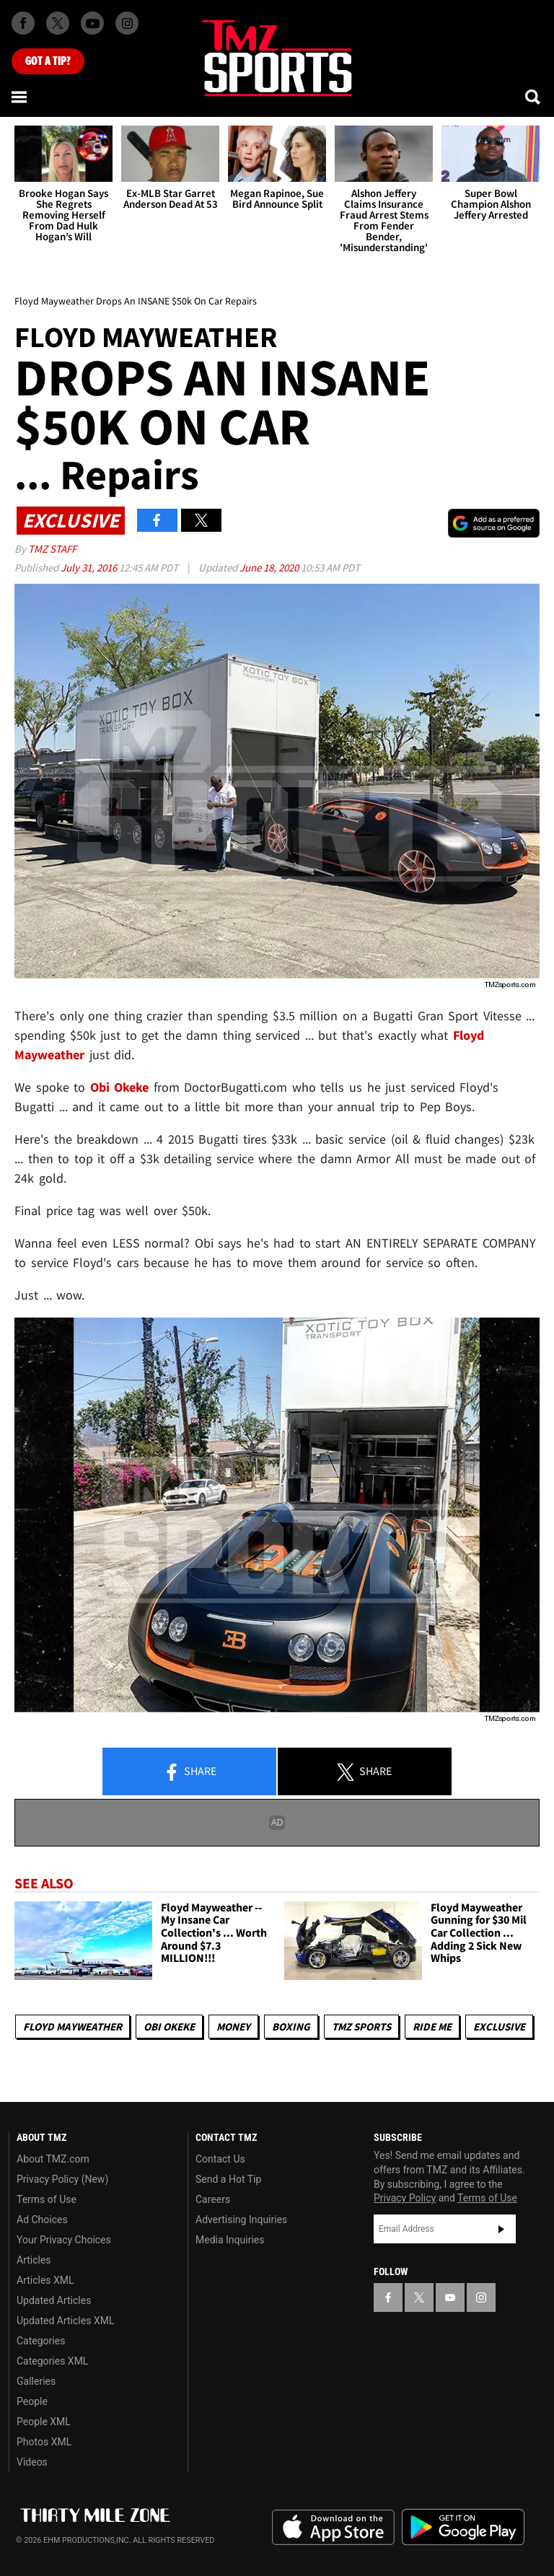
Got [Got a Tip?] (48, 61)
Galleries (36, 2381)
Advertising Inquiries (241, 2219)
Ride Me (432, 2026)
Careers (212, 2199)
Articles (34, 2260)
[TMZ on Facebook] (23, 23)
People (32, 2401)
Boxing (291, 2026)
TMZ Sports (361, 2026)
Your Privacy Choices (64, 2240)
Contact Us (220, 2159)
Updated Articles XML (65, 2320)
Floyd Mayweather (72, 2026)
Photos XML (44, 2442)
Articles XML (45, 2280)
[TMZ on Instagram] (126, 23)
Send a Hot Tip (228, 2179)
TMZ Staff (52, 549)
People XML (44, 2421)
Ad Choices (42, 2219)
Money (233, 2026)
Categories (41, 2341)
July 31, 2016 (90, 567)
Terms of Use (46, 2199)
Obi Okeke (169, 2026)
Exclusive (499, 2026)
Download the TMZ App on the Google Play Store (463, 2527)
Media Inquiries (229, 2240)
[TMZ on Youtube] (92, 23)
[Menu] (20, 96)
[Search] (534, 96)
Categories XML (52, 2361)
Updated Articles (54, 2300)
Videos (32, 2462)
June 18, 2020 (270, 567)
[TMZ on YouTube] (450, 2297)
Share (189, 1772)
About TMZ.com (53, 2159)
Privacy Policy (405, 2198)
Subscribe (501, 2228)
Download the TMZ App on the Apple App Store (333, 2528)
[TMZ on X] (57, 23)
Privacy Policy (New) (62, 2179)
